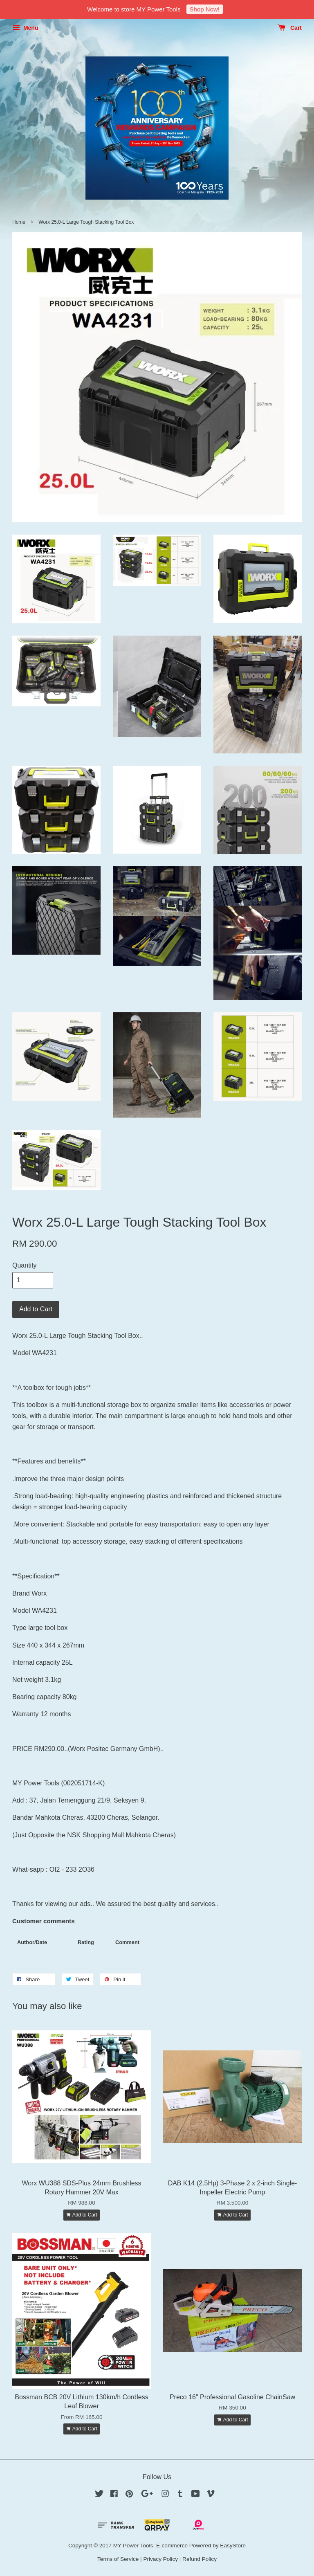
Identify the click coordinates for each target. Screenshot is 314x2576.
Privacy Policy (160, 2559)
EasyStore (233, 2545)
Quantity (24, 1265)
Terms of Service (118, 2559)
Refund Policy (199, 2559)
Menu (25, 27)
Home (18, 222)
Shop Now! (205, 9)
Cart (290, 27)
